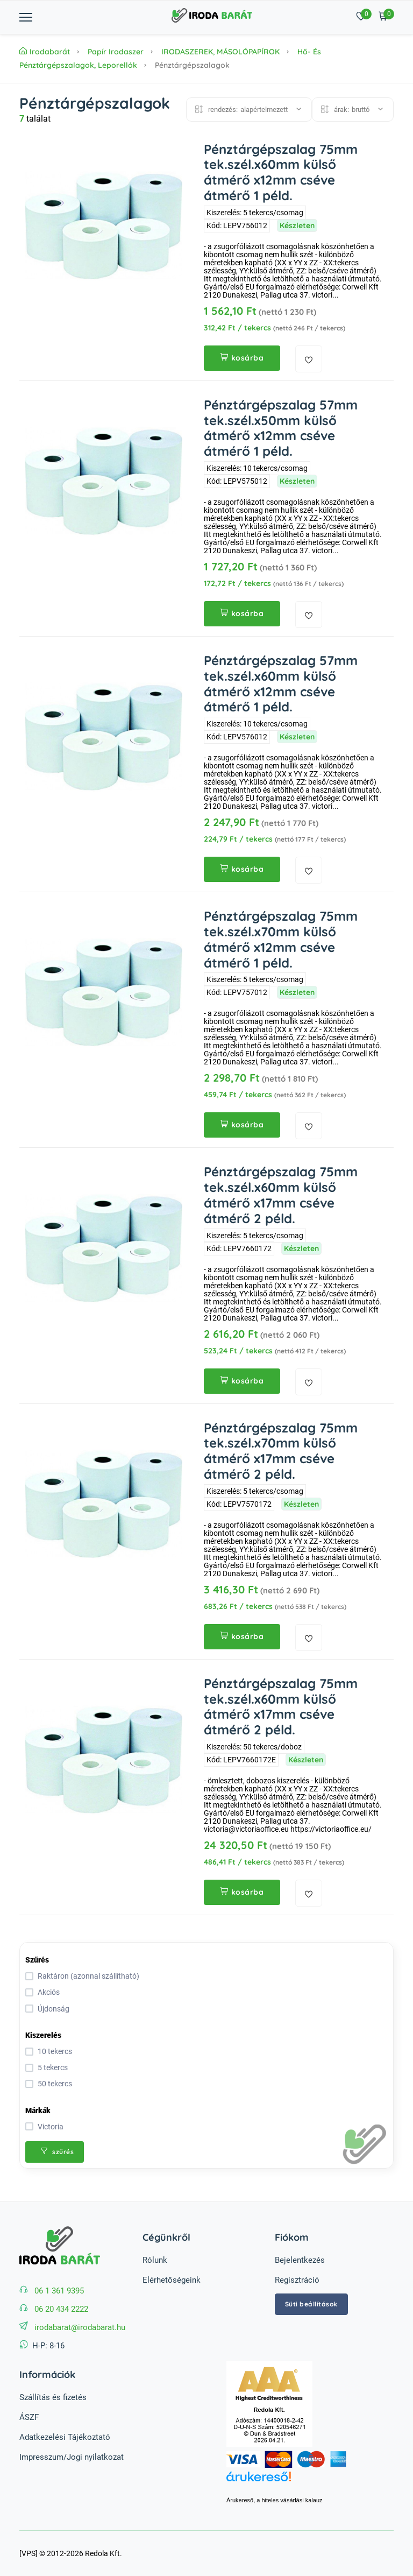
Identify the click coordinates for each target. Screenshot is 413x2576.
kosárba (242, 358)
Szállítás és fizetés (53, 2397)
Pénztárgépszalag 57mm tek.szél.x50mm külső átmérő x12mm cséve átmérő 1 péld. (281, 428)
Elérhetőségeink (172, 2280)
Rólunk (155, 2260)
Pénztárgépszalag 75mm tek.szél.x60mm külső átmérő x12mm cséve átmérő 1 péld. (281, 172)
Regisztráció (297, 2280)
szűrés (57, 2152)
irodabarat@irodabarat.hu (79, 2327)
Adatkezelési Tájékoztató (64, 2437)
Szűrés (37, 1960)
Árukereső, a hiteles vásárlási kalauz (274, 2500)
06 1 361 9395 (59, 2291)
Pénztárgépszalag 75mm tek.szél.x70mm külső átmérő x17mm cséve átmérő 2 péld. (281, 1451)
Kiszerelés (43, 2035)
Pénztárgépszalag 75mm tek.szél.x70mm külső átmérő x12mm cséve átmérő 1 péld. (281, 939)
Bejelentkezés (300, 2260)
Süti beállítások (311, 2304)
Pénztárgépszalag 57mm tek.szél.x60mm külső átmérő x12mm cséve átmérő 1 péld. (281, 683)
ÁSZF (29, 2417)
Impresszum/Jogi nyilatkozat (71, 2457)
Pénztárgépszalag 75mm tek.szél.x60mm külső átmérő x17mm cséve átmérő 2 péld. (281, 1194)
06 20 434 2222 (61, 2309)
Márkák (38, 2110)
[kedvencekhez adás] (308, 358)
